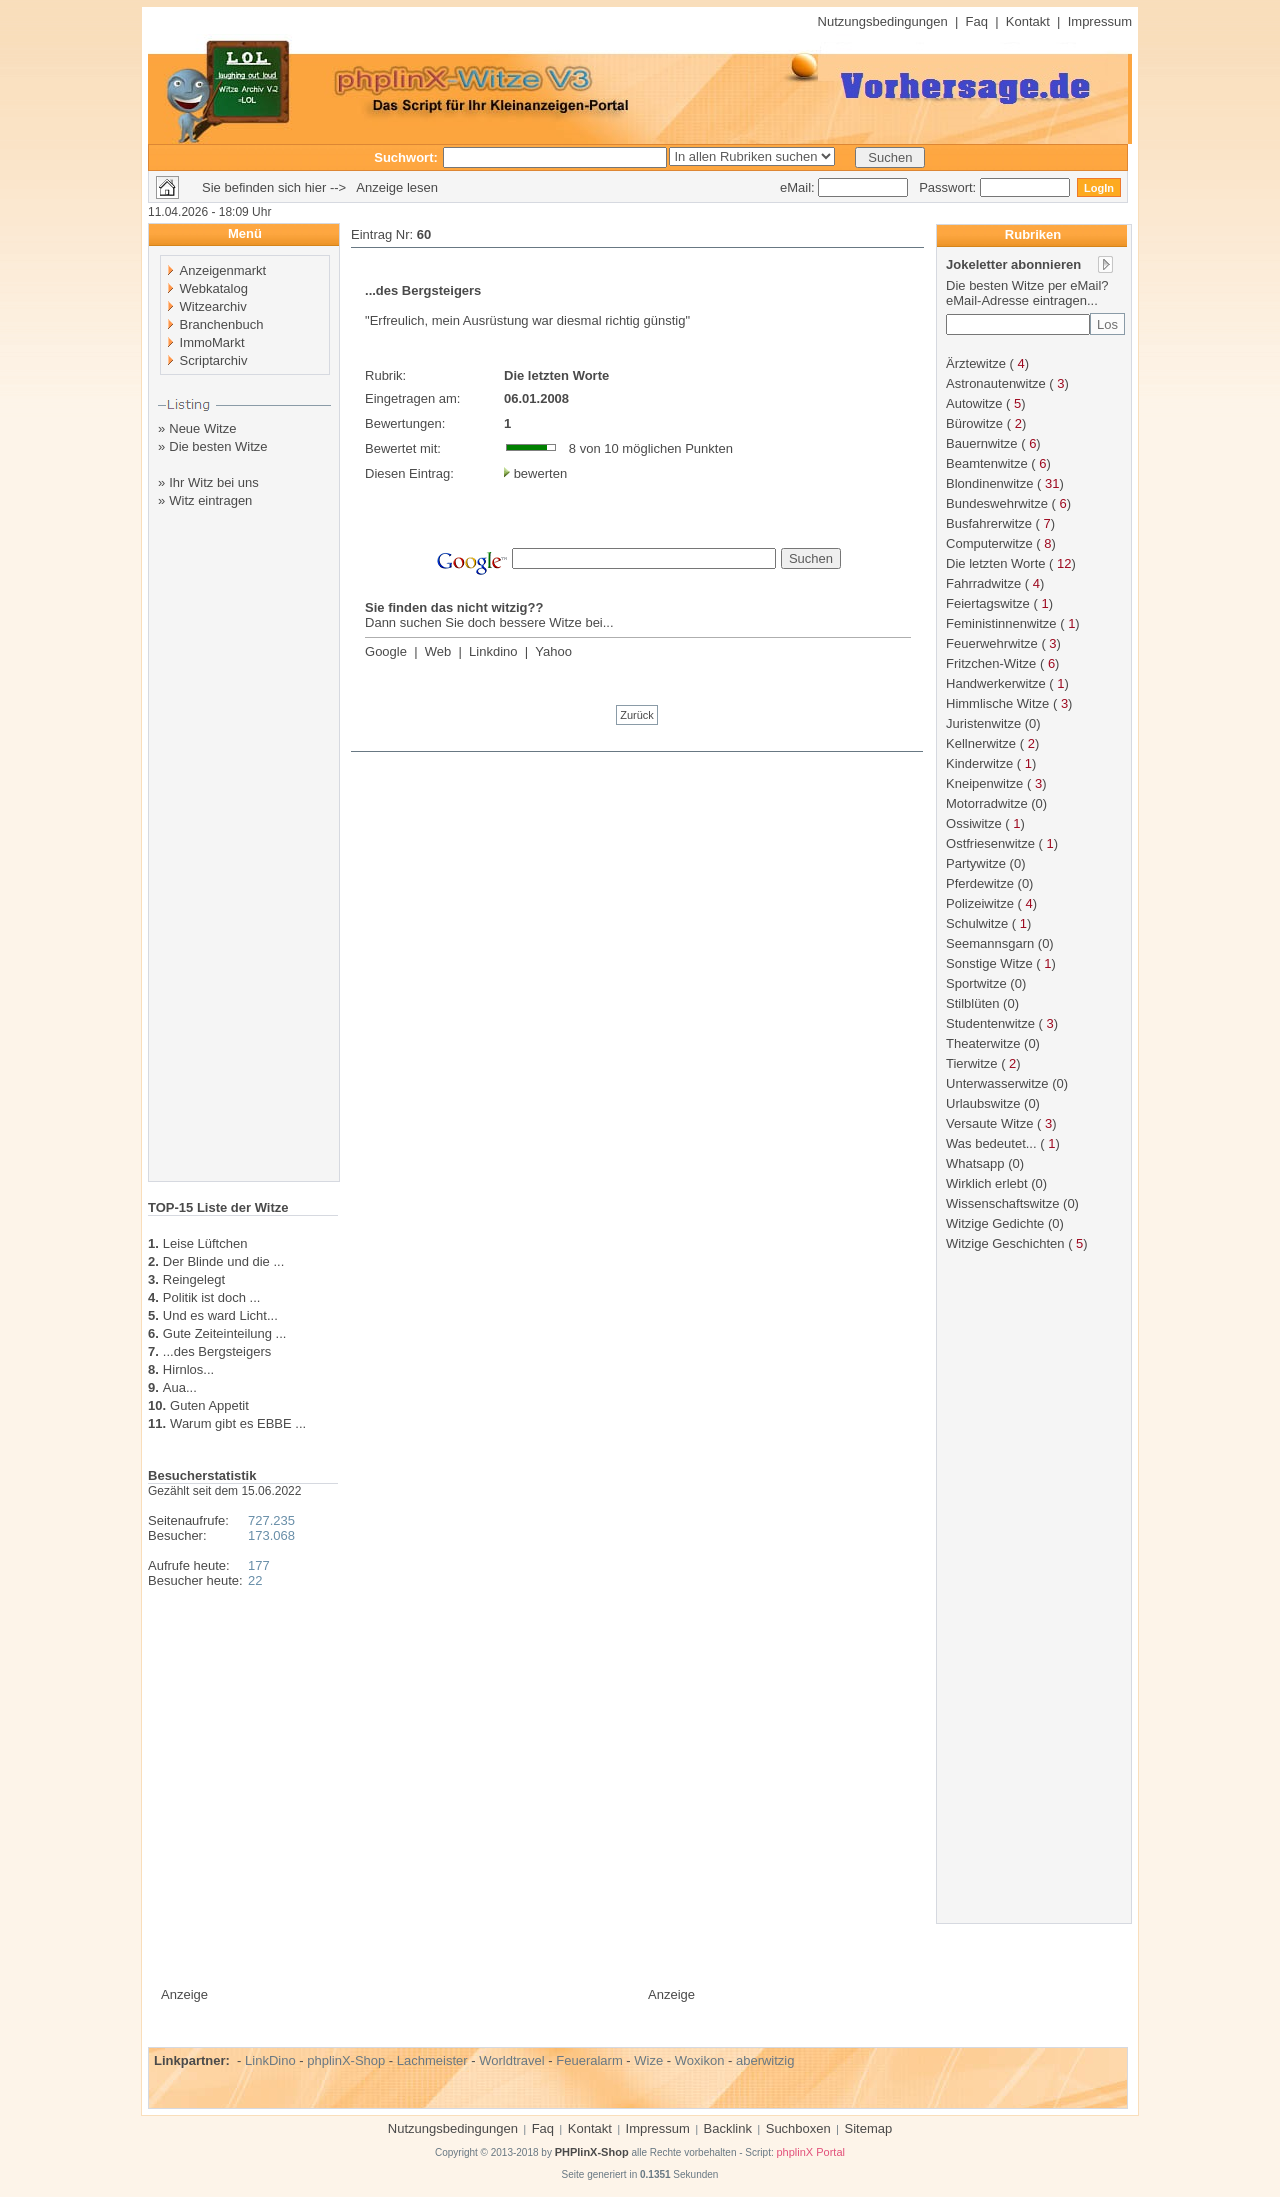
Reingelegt (194, 1279)
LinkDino (270, 2060)
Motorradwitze (987, 803)
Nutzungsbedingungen (883, 21)
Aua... (180, 1387)
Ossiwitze (974, 823)
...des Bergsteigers (217, 1351)
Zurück (637, 715)
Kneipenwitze (984, 783)
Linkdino (493, 651)
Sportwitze (976, 983)
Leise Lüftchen (205, 1243)
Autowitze (974, 403)
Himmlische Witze (997, 703)
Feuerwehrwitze (992, 643)
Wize (648, 2060)
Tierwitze (972, 1063)
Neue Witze (202, 428)
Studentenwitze (990, 1023)
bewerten (540, 473)
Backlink (728, 2128)
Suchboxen (798, 2128)
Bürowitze (974, 423)
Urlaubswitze (983, 1103)
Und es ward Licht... (220, 1315)
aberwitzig (765, 2060)
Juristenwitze (983, 723)
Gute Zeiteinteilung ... (225, 1333)
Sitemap (869, 2128)
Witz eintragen (210, 500)
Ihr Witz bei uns (214, 482)
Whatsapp (975, 1163)
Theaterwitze (983, 1043)
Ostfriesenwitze (990, 843)
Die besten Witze (218, 446)
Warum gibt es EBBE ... (238, 1423)
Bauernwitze (982, 443)
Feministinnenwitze (1001, 623)
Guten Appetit (209, 1405)
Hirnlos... (188, 1369)
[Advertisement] (245, 863)
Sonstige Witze (989, 963)
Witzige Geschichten (1005, 1243)
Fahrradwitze (983, 583)
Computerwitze (989, 543)
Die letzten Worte (995, 563)
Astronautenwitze (996, 383)
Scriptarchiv (214, 360)
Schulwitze (977, 923)
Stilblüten (972, 1003)
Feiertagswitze (988, 603)
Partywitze (976, 863)
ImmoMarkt (212, 342)
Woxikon (700, 2060)
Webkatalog (214, 288)
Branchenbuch (222, 324)
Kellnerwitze (981, 743)
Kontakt (1028, 21)
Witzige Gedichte (995, 1223)
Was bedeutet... (991, 1143)
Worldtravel (512, 2060)
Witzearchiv (213, 306)
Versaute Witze (989, 1123)
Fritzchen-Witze (991, 663)
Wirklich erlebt (987, 1183)
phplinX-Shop (346, 2060)
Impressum (1100, 21)
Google (386, 651)
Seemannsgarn (990, 943)
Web (438, 651)
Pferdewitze (980, 883)
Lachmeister (432, 2060)
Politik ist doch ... (212, 1297)
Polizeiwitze (980, 903)
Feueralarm (589, 2060)
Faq (977, 21)
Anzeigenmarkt (223, 270)
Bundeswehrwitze (997, 503)
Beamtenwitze (987, 463)
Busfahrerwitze (989, 523)
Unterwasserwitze (997, 1083)
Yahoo (553, 651)
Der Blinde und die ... (223, 1261)
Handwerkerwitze (996, 683)
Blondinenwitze (989, 483)
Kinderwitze (979, 763)
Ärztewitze (976, 363)
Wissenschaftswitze (1002, 1203)
